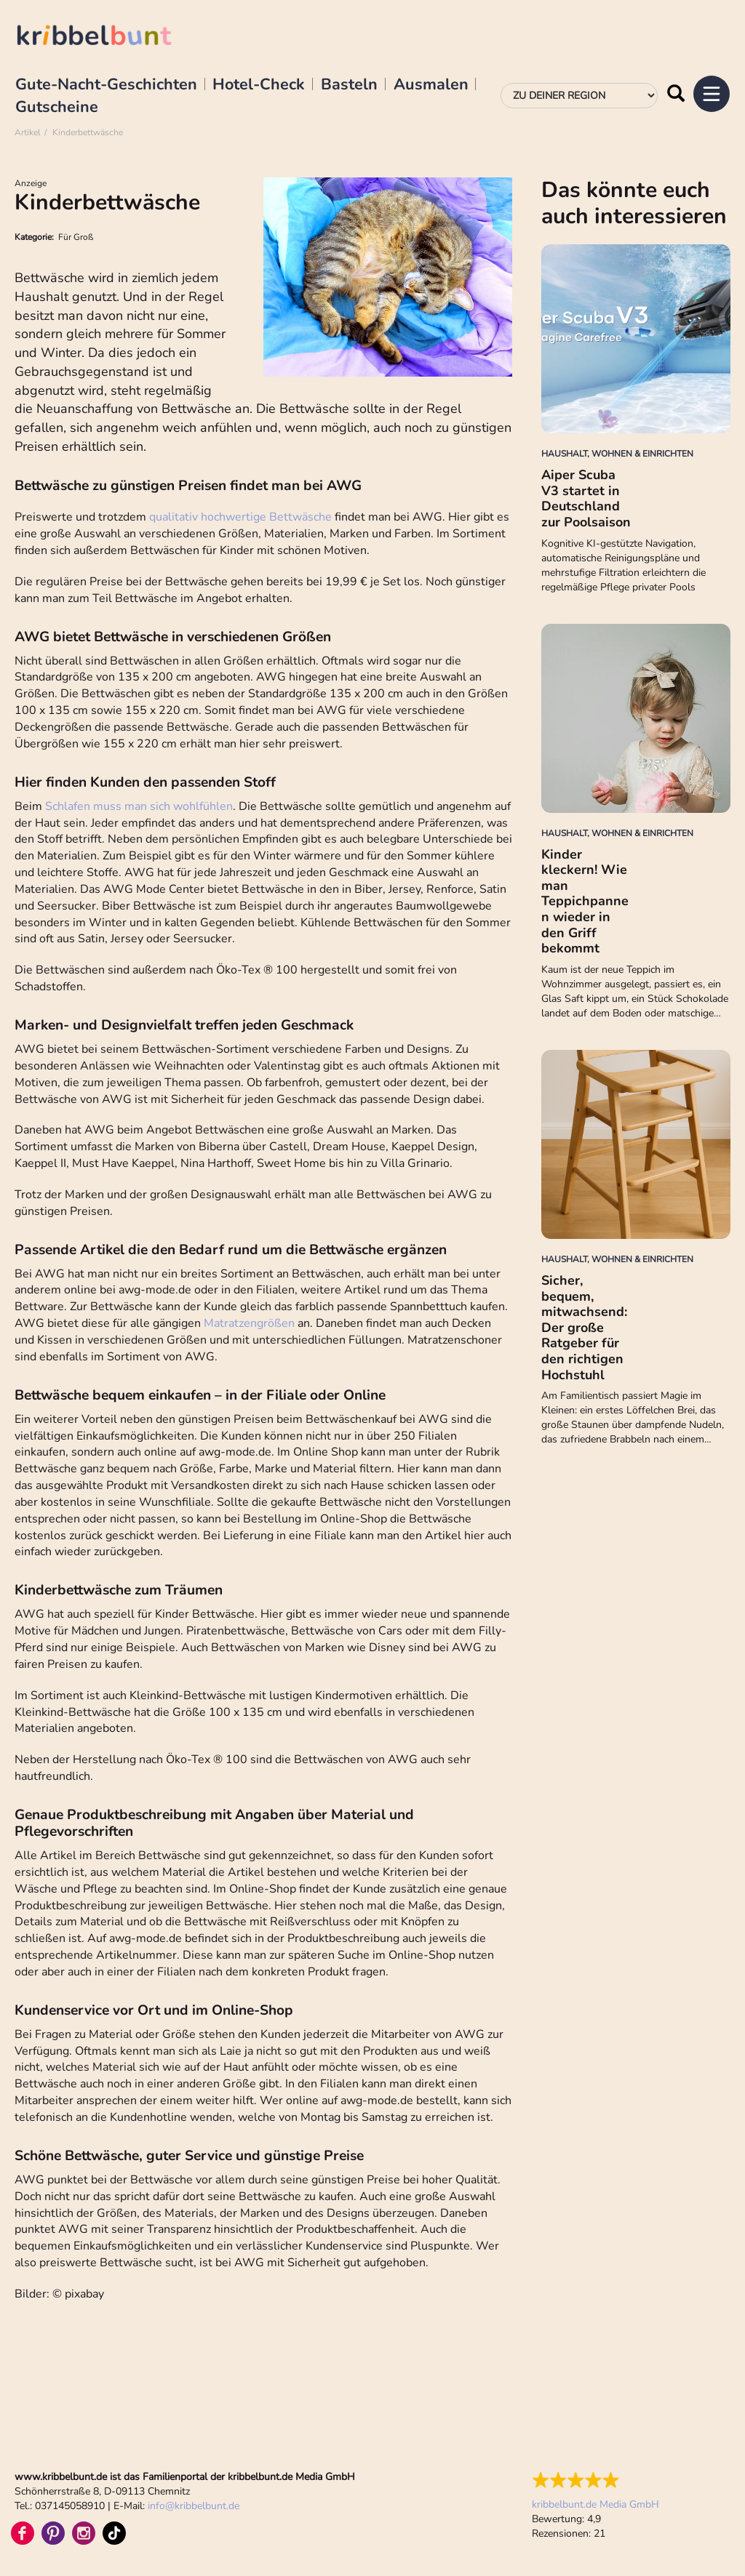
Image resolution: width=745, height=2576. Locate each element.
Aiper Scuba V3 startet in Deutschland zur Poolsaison (586, 498)
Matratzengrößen (249, 1323)
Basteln (349, 85)
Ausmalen (431, 85)
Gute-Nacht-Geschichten (106, 85)
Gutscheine (56, 108)
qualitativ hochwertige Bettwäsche (242, 517)
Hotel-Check (258, 85)
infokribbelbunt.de (193, 2506)
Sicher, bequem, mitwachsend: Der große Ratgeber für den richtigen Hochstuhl (584, 1328)
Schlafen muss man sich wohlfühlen (139, 806)
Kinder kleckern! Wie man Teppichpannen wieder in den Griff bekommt (585, 902)
